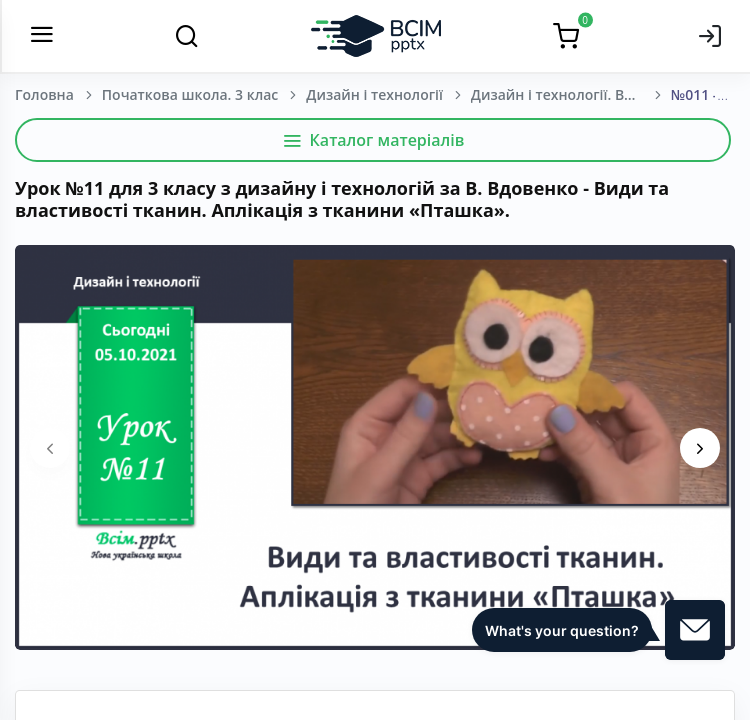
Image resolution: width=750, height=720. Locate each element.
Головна (44, 94)
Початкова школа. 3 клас (190, 94)
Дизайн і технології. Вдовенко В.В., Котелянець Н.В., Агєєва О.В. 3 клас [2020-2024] (571, 94)
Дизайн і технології (374, 94)
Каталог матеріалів (373, 140)
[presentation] (50, 448)
